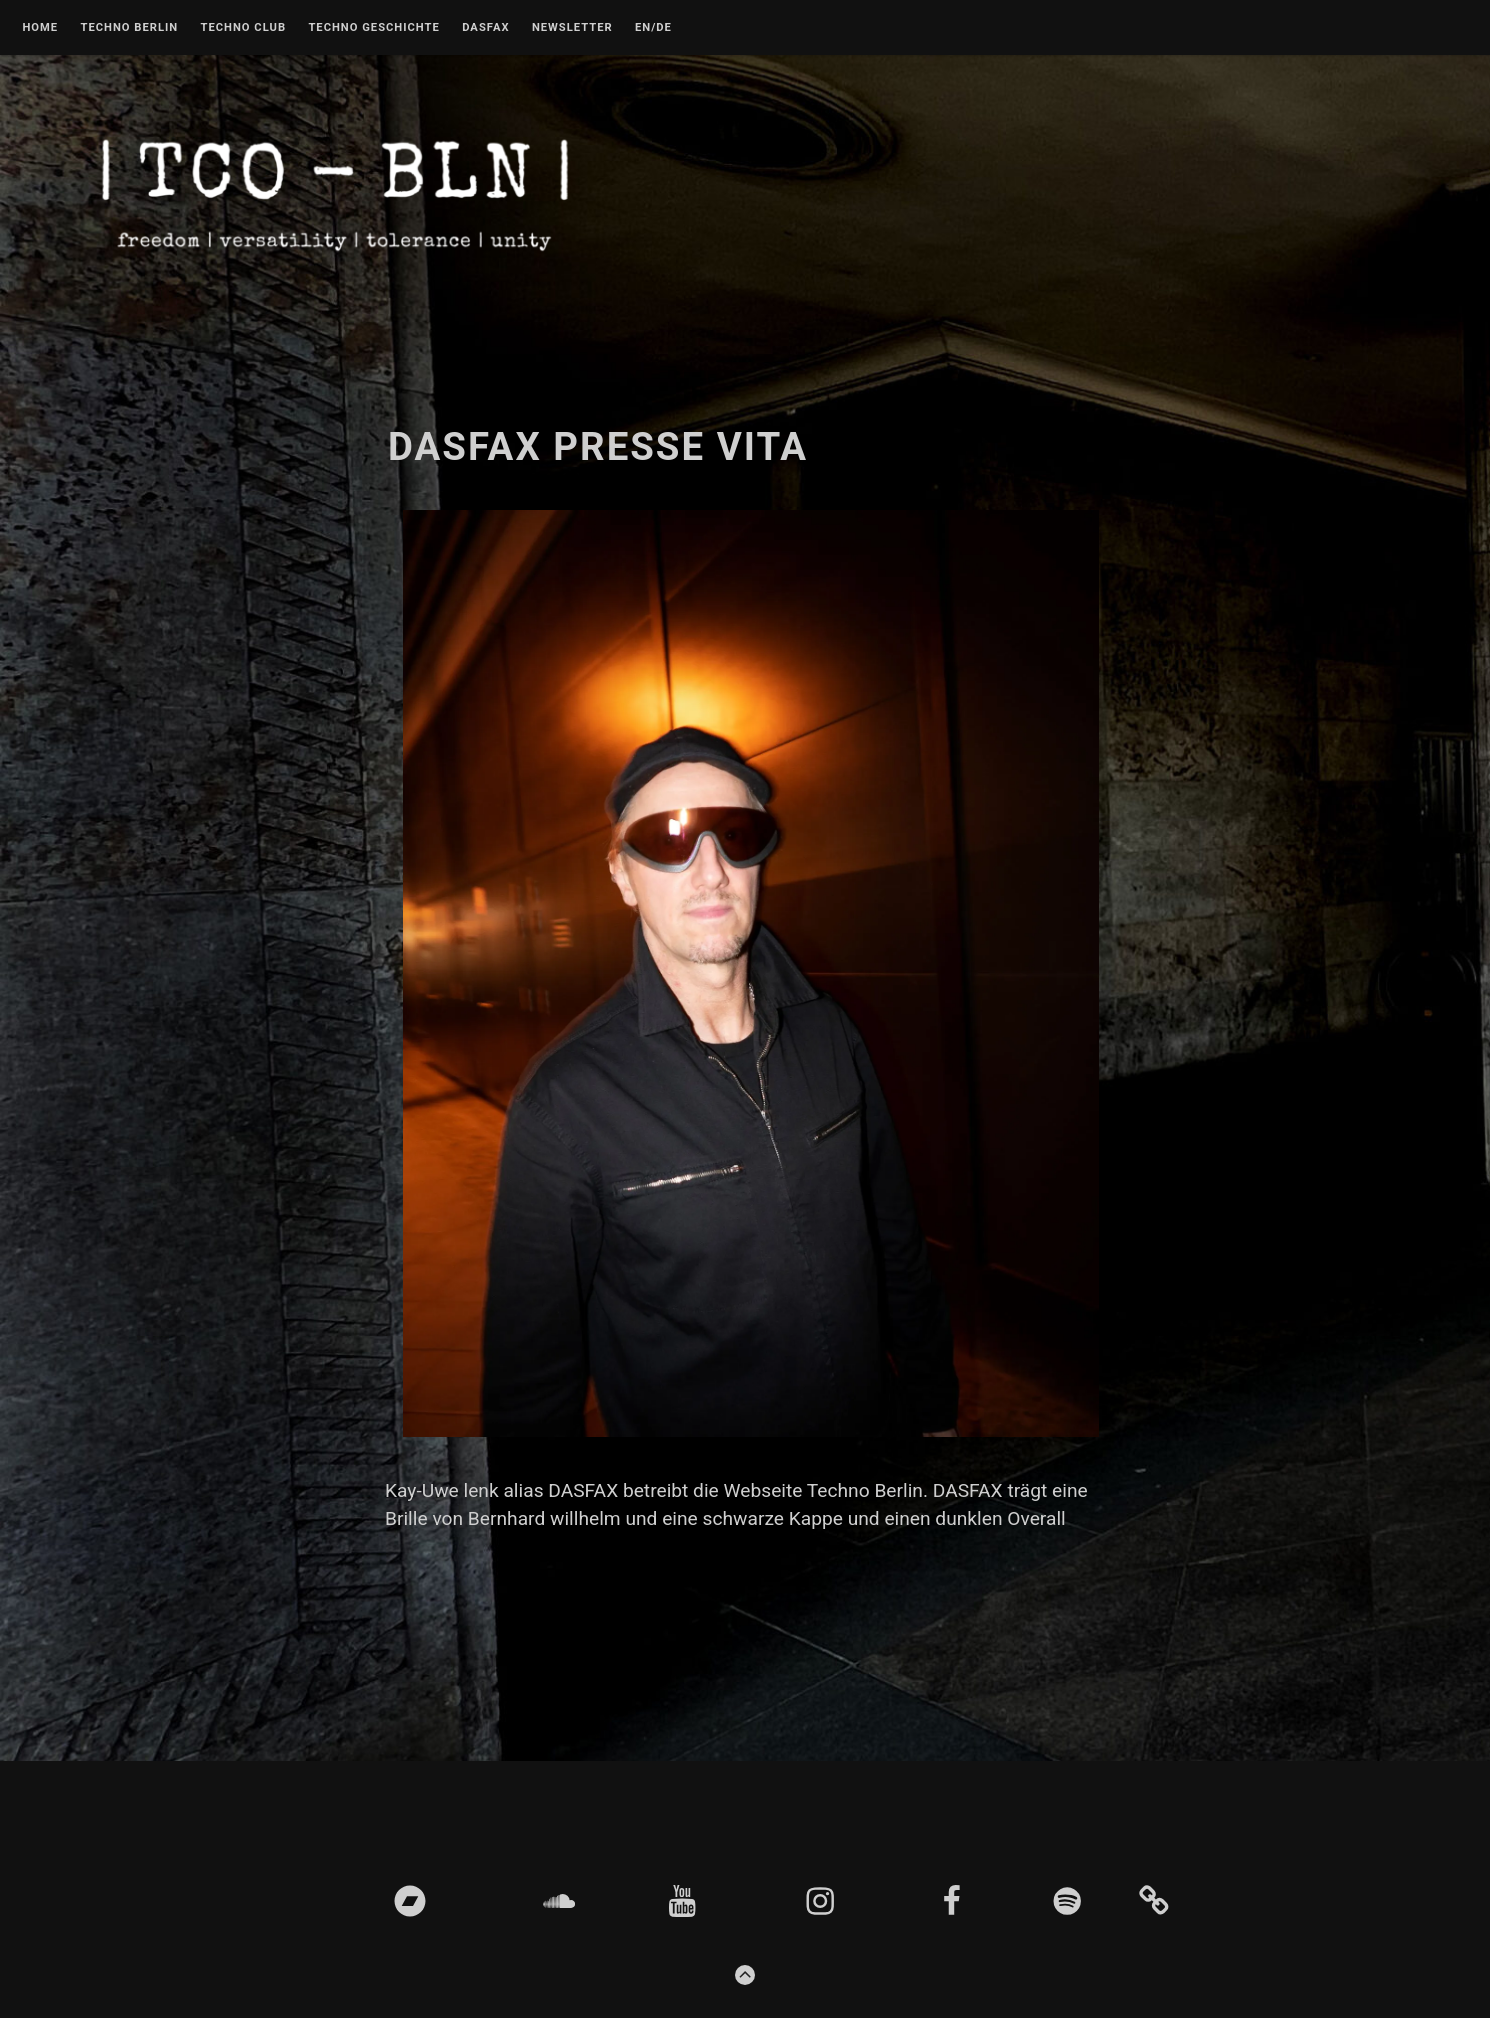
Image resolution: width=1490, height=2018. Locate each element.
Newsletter (572, 28)
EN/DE (653, 28)
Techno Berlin (129, 28)
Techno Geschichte (373, 28)
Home (40, 28)
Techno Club (243, 28)
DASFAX (485, 28)
